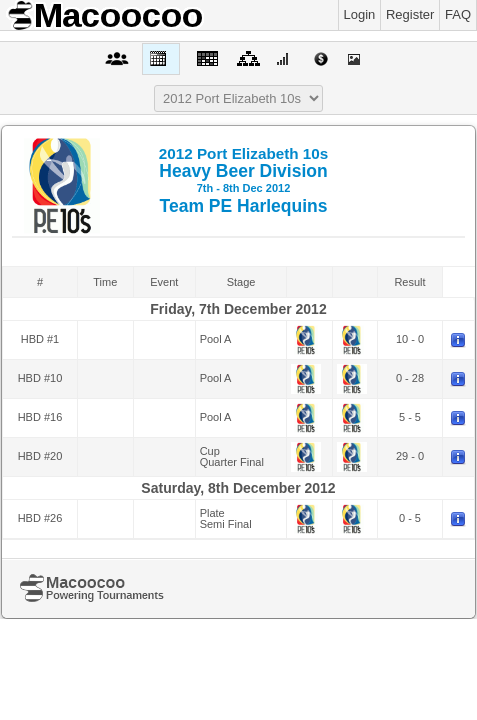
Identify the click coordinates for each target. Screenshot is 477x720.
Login (360, 14)
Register (410, 14)
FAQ (458, 14)
